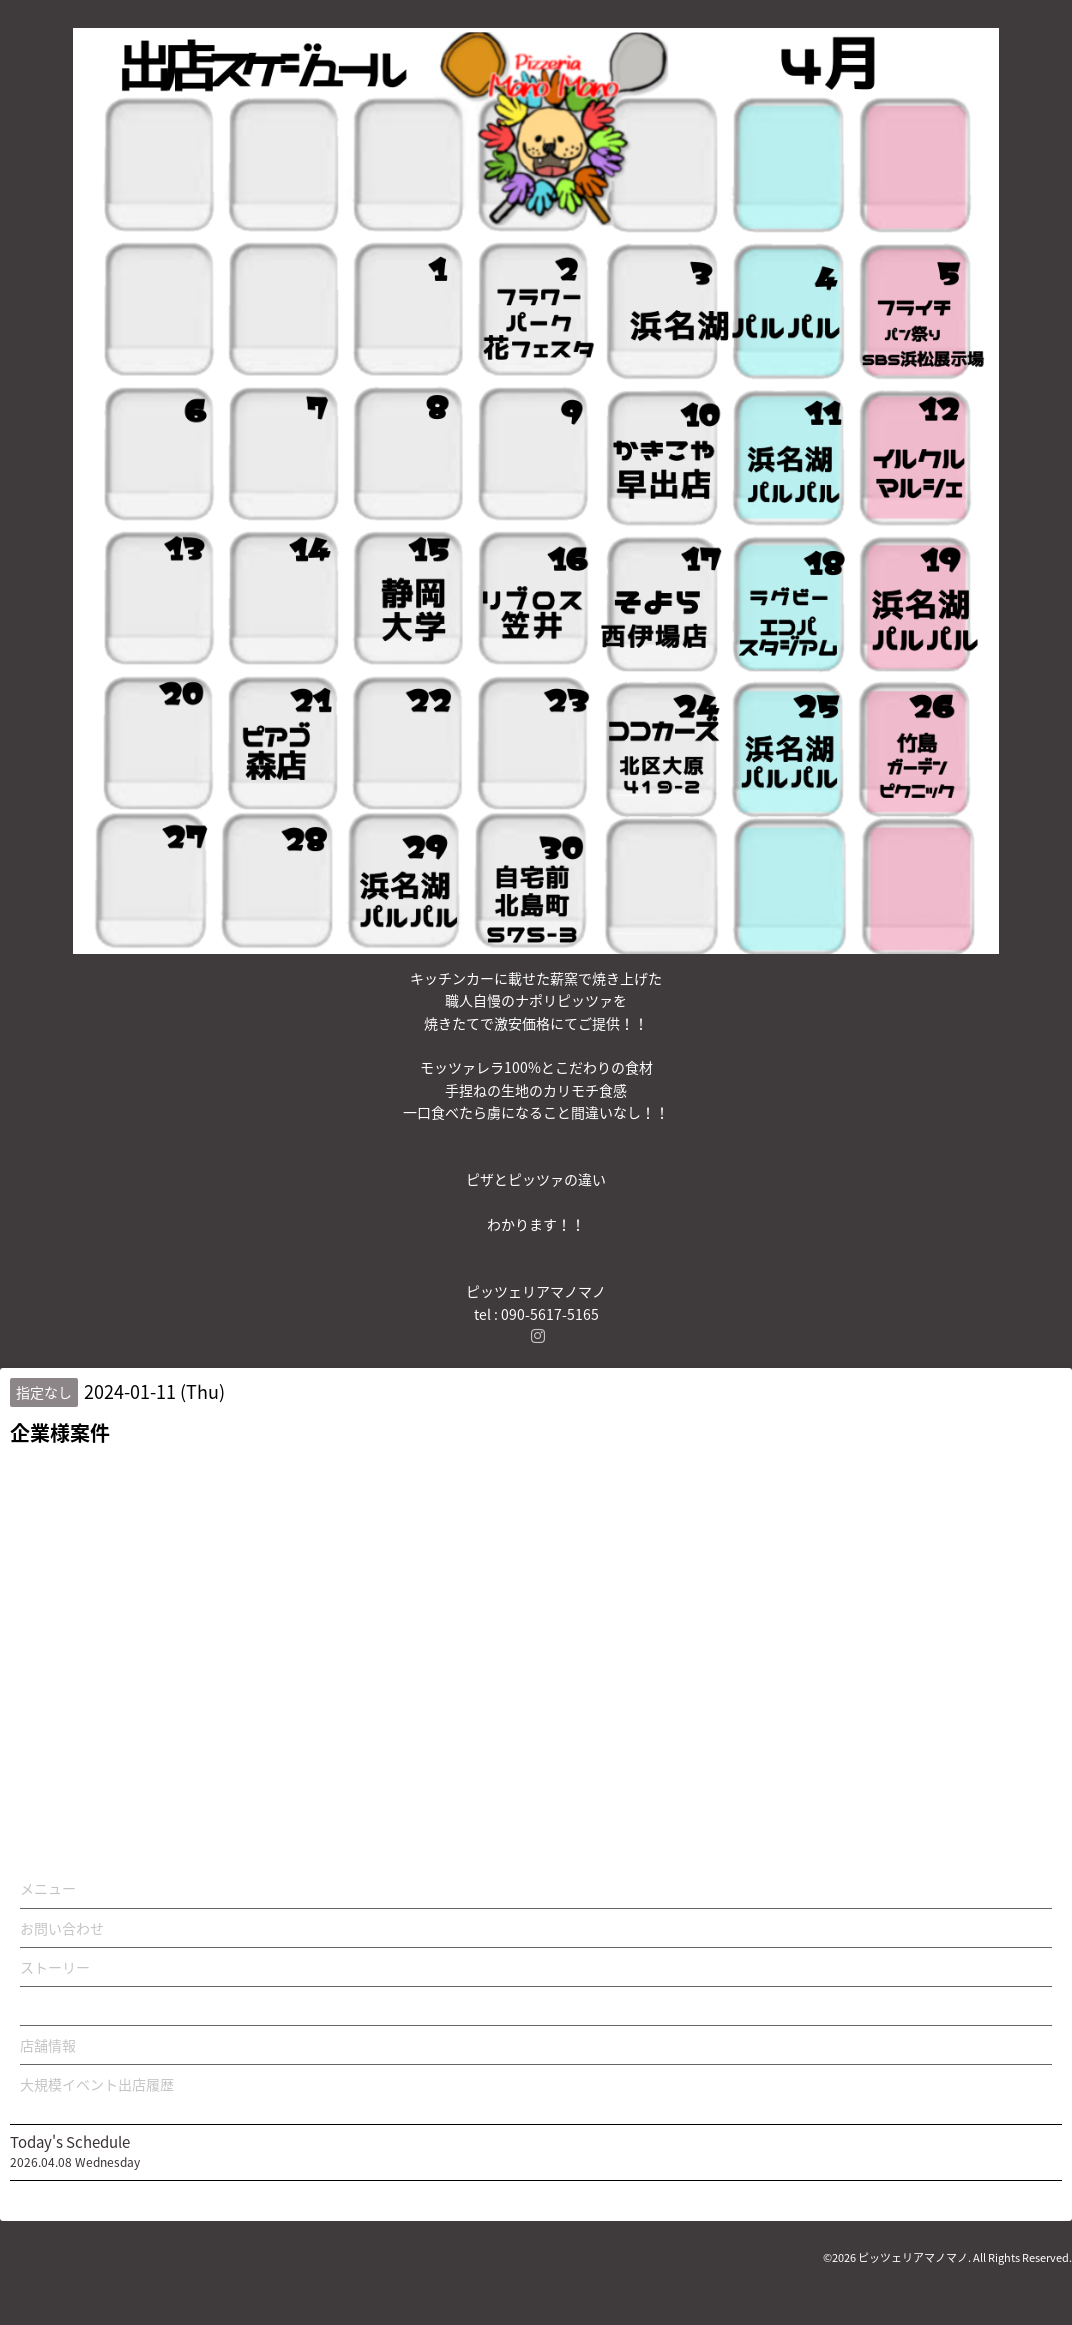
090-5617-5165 (550, 1314)
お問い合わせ (62, 1928)
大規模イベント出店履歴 (97, 2084)
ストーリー (55, 1967)
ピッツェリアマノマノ (913, 2257)
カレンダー (55, 2006)
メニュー (48, 1888)
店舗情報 (48, 2045)
